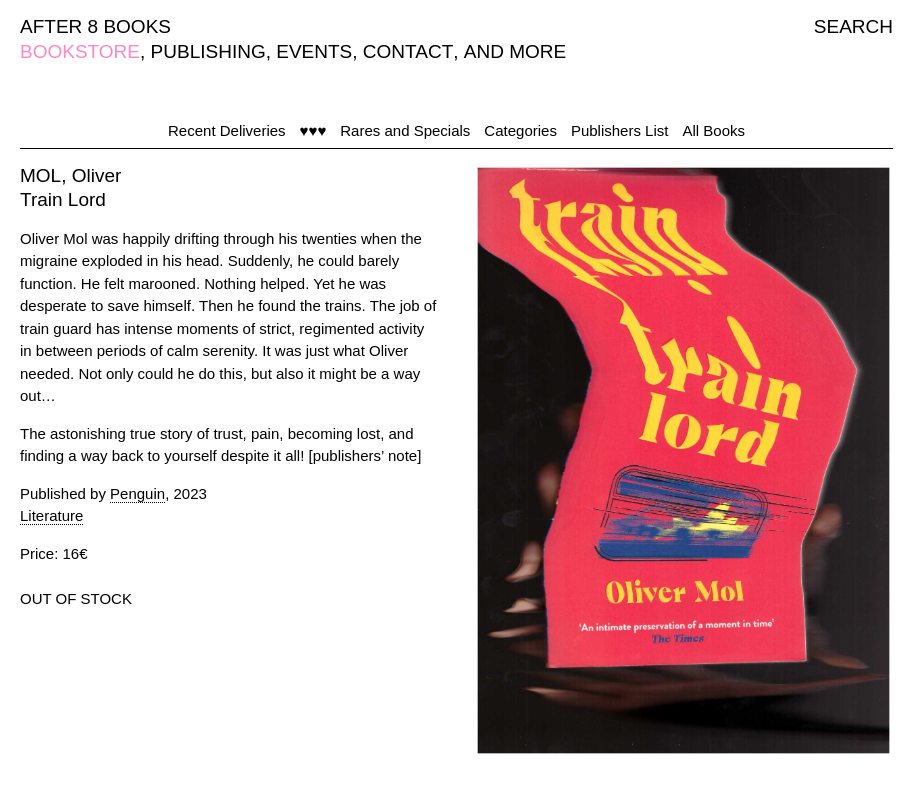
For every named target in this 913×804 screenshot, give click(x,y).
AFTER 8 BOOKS (95, 26)
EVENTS (314, 51)
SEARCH (853, 26)
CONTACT (408, 51)
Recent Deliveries (227, 130)
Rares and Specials (405, 130)
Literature (51, 515)
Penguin (137, 493)
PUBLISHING (208, 51)
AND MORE (515, 51)
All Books (713, 130)
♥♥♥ (313, 130)
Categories (520, 130)
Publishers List (620, 130)
